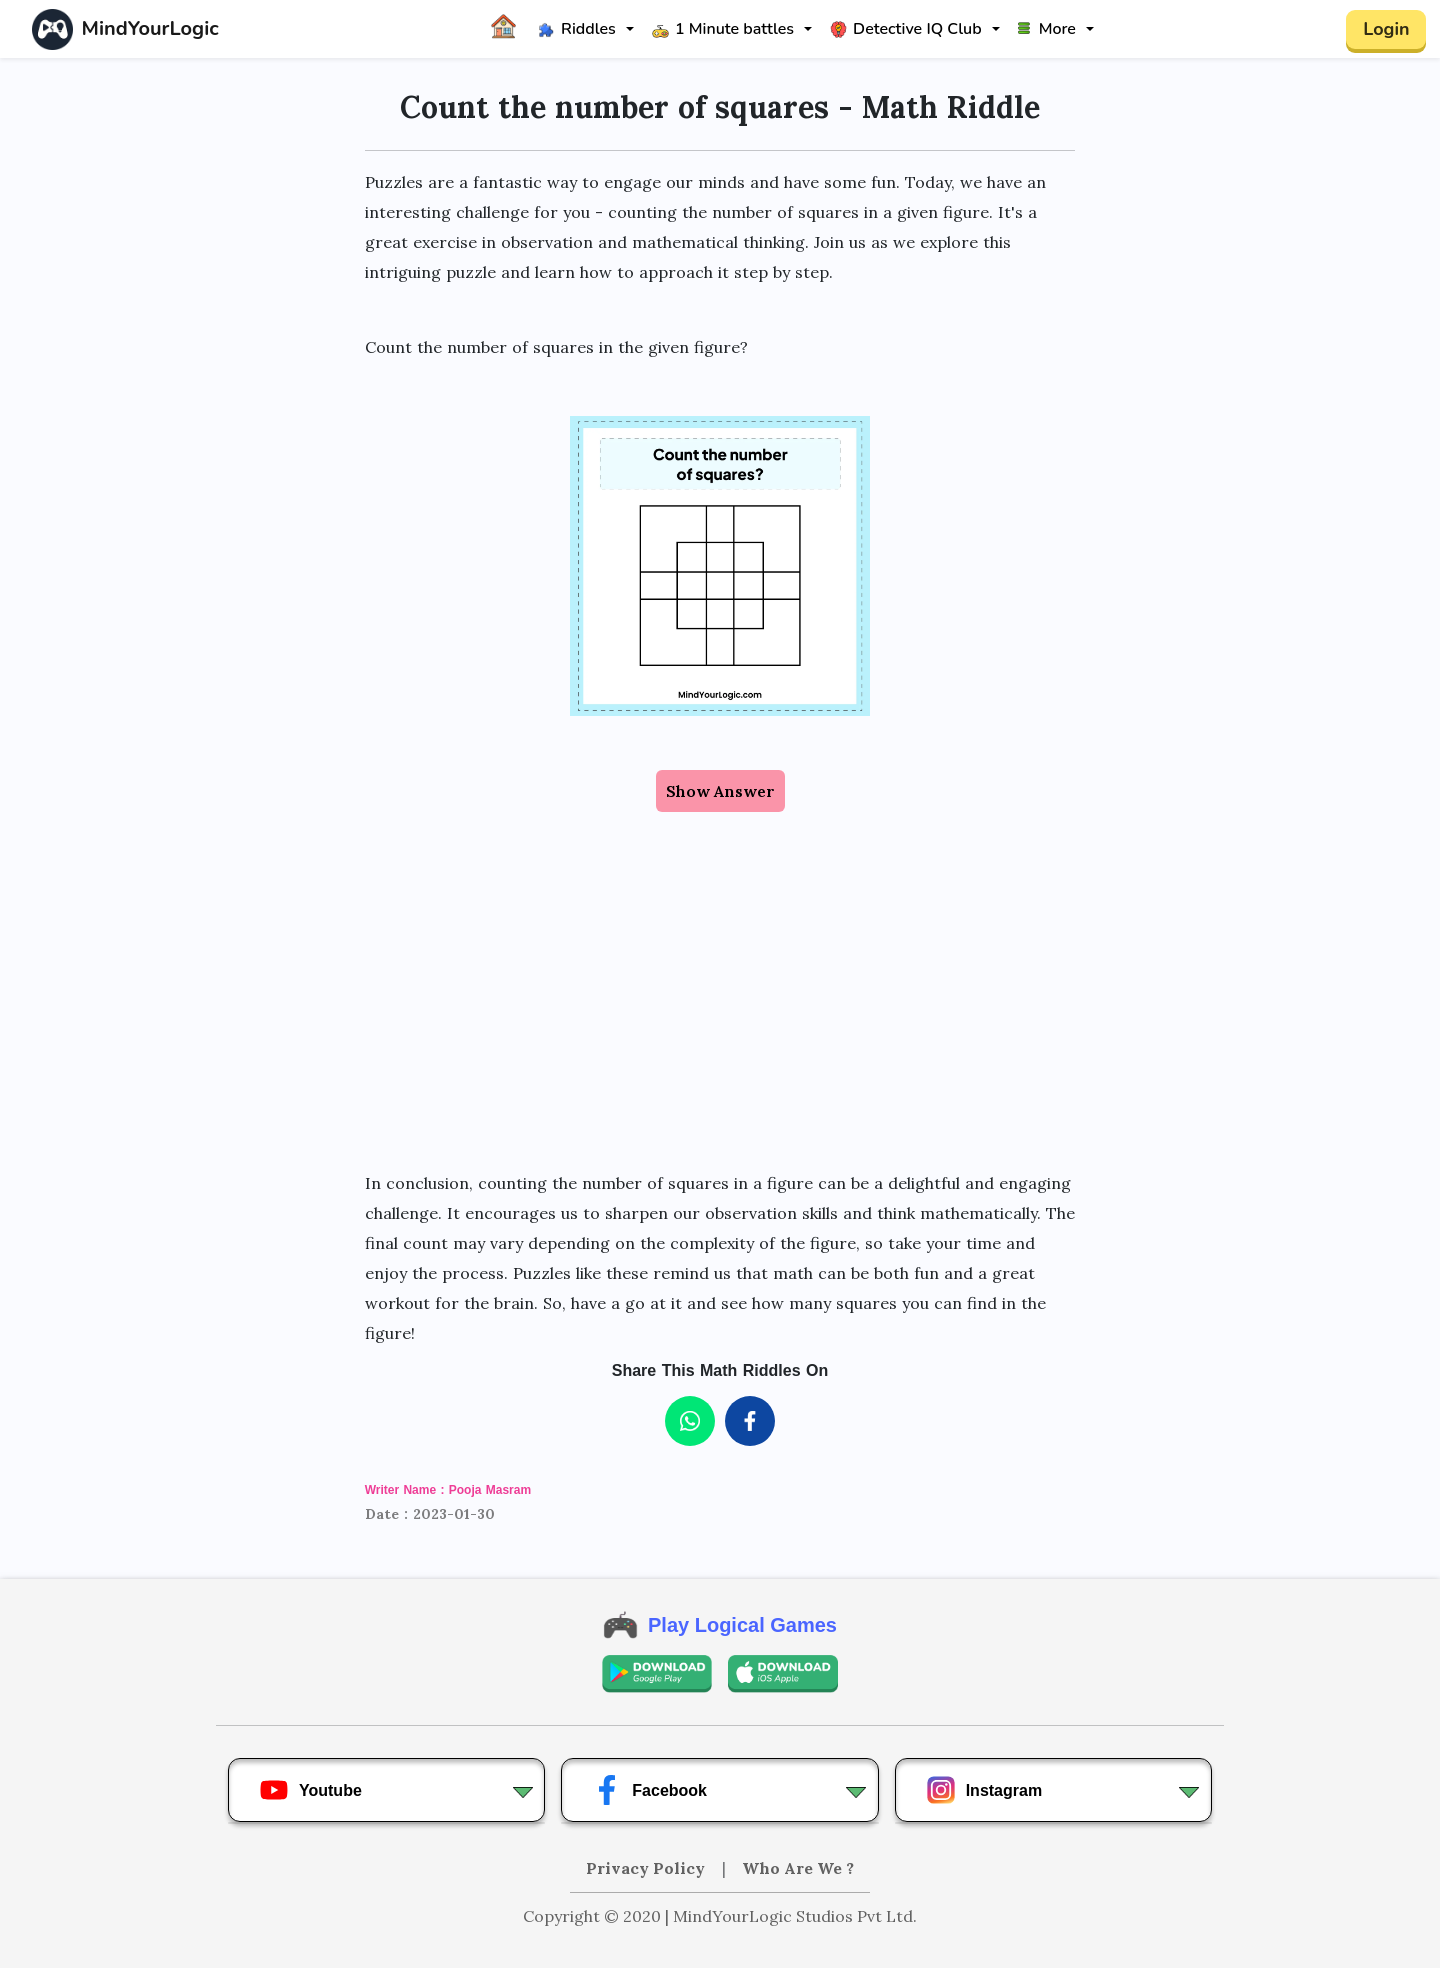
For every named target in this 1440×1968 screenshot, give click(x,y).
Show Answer (720, 791)
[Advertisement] (720, 990)
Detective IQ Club (906, 29)
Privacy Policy (647, 1868)
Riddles (577, 29)
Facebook (649, 1790)
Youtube (310, 1790)
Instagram (984, 1790)
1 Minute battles (723, 29)
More (1047, 29)
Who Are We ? (798, 1868)
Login (1386, 29)
